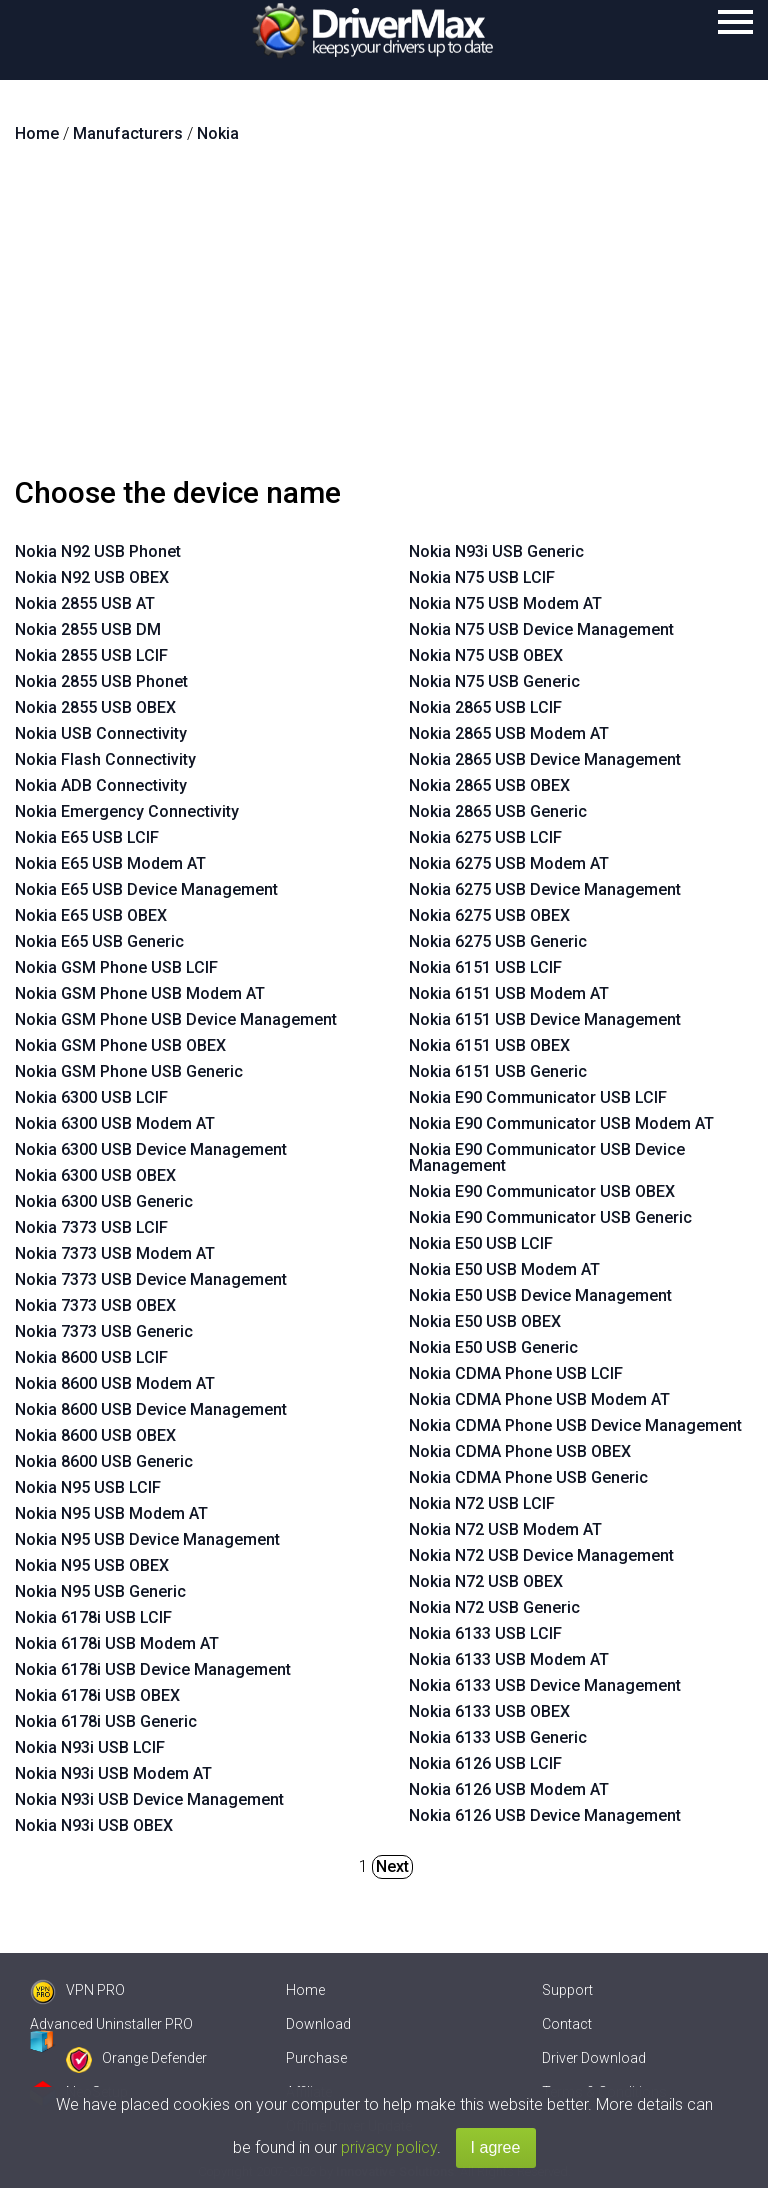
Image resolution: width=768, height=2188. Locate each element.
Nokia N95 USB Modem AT (111, 1513)
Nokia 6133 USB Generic (498, 1737)
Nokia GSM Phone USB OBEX (120, 1045)
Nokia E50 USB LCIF (481, 1243)
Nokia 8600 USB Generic (104, 1461)
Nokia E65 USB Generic (99, 941)
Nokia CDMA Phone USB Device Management (575, 1425)
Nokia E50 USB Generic (493, 1347)
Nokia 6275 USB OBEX (489, 915)
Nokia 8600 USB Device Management (151, 1409)
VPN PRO (77, 1990)
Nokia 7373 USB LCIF (91, 1227)
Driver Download (594, 2058)
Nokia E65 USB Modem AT (110, 863)
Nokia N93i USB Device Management (149, 1799)
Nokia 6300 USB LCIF (91, 1097)
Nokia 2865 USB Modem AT (509, 733)
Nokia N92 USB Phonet (98, 551)
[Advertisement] (384, 318)
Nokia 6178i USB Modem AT (117, 1643)
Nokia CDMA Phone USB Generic (528, 1477)
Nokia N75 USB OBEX (486, 655)
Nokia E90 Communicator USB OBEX (542, 1191)
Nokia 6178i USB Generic (106, 1721)
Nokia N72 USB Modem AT (505, 1529)
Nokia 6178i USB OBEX (97, 1695)
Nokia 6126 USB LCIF (485, 1763)
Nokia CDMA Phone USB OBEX (520, 1451)
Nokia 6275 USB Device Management (545, 889)
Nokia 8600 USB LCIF (91, 1357)
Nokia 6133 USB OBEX (489, 1711)
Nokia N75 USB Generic (494, 681)
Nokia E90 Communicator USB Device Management (547, 1157)
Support (567, 1990)
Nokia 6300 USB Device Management (151, 1149)
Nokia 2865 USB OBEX (489, 785)
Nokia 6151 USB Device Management (545, 1019)
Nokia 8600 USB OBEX (95, 1435)
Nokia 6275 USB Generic (498, 941)
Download (318, 2024)
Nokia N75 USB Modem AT (505, 603)
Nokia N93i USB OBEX (94, 1825)
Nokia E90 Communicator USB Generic (550, 1217)
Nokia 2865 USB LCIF (485, 707)
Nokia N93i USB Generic (496, 551)
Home (305, 1990)
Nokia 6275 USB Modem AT (509, 863)
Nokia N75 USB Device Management (541, 629)
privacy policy (389, 2147)
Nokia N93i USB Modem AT (113, 1773)
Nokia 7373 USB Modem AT (115, 1253)
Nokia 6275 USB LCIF (485, 837)
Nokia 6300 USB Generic (104, 1201)
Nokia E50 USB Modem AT (504, 1269)
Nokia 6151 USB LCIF (485, 967)
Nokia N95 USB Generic (100, 1591)
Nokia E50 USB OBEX (485, 1321)
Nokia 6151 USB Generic (498, 1071)
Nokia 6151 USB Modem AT (509, 993)
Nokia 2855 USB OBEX (95, 707)
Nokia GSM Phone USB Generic (129, 1071)
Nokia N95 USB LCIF (88, 1487)
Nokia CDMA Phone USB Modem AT (539, 1399)
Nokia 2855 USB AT (85, 603)
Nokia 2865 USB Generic (498, 811)
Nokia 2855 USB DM (88, 629)
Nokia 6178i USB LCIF (93, 1617)
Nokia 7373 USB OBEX (95, 1305)
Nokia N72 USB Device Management (541, 1555)
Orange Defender (136, 2058)
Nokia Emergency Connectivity (127, 811)
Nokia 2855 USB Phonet (101, 681)
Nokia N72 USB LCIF (482, 1503)
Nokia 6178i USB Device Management (153, 1669)
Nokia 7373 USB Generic (104, 1331)
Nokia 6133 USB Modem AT (509, 1659)
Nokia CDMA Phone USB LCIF (516, 1373)
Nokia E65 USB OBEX (91, 915)
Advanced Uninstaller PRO (111, 2024)
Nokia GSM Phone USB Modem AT (140, 993)
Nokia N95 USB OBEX (92, 1565)
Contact (567, 2024)
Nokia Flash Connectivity (105, 759)
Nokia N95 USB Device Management (147, 1539)
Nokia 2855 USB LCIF (91, 655)
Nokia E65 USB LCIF (87, 837)
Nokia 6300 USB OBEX (95, 1175)
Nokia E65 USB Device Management (146, 889)
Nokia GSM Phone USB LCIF (116, 967)
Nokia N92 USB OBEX (92, 577)
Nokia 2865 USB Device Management (545, 759)
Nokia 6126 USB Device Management (545, 1815)
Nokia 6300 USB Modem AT (115, 1123)
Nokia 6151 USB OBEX (489, 1045)
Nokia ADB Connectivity (101, 785)
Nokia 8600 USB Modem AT (115, 1383)
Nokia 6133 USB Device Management (545, 1685)
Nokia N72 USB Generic (494, 1607)
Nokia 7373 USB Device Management (151, 1279)
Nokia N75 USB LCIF (482, 577)
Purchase (316, 2058)
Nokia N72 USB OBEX (486, 1581)
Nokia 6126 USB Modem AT (509, 1789)
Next (392, 1866)
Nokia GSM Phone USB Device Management (176, 1019)
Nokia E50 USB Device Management (540, 1295)
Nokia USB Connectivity (101, 733)
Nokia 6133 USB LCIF (485, 1633)
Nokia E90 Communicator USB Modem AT (561, 1123)
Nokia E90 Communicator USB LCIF (538, 1097)
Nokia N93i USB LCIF (90, 1747)
